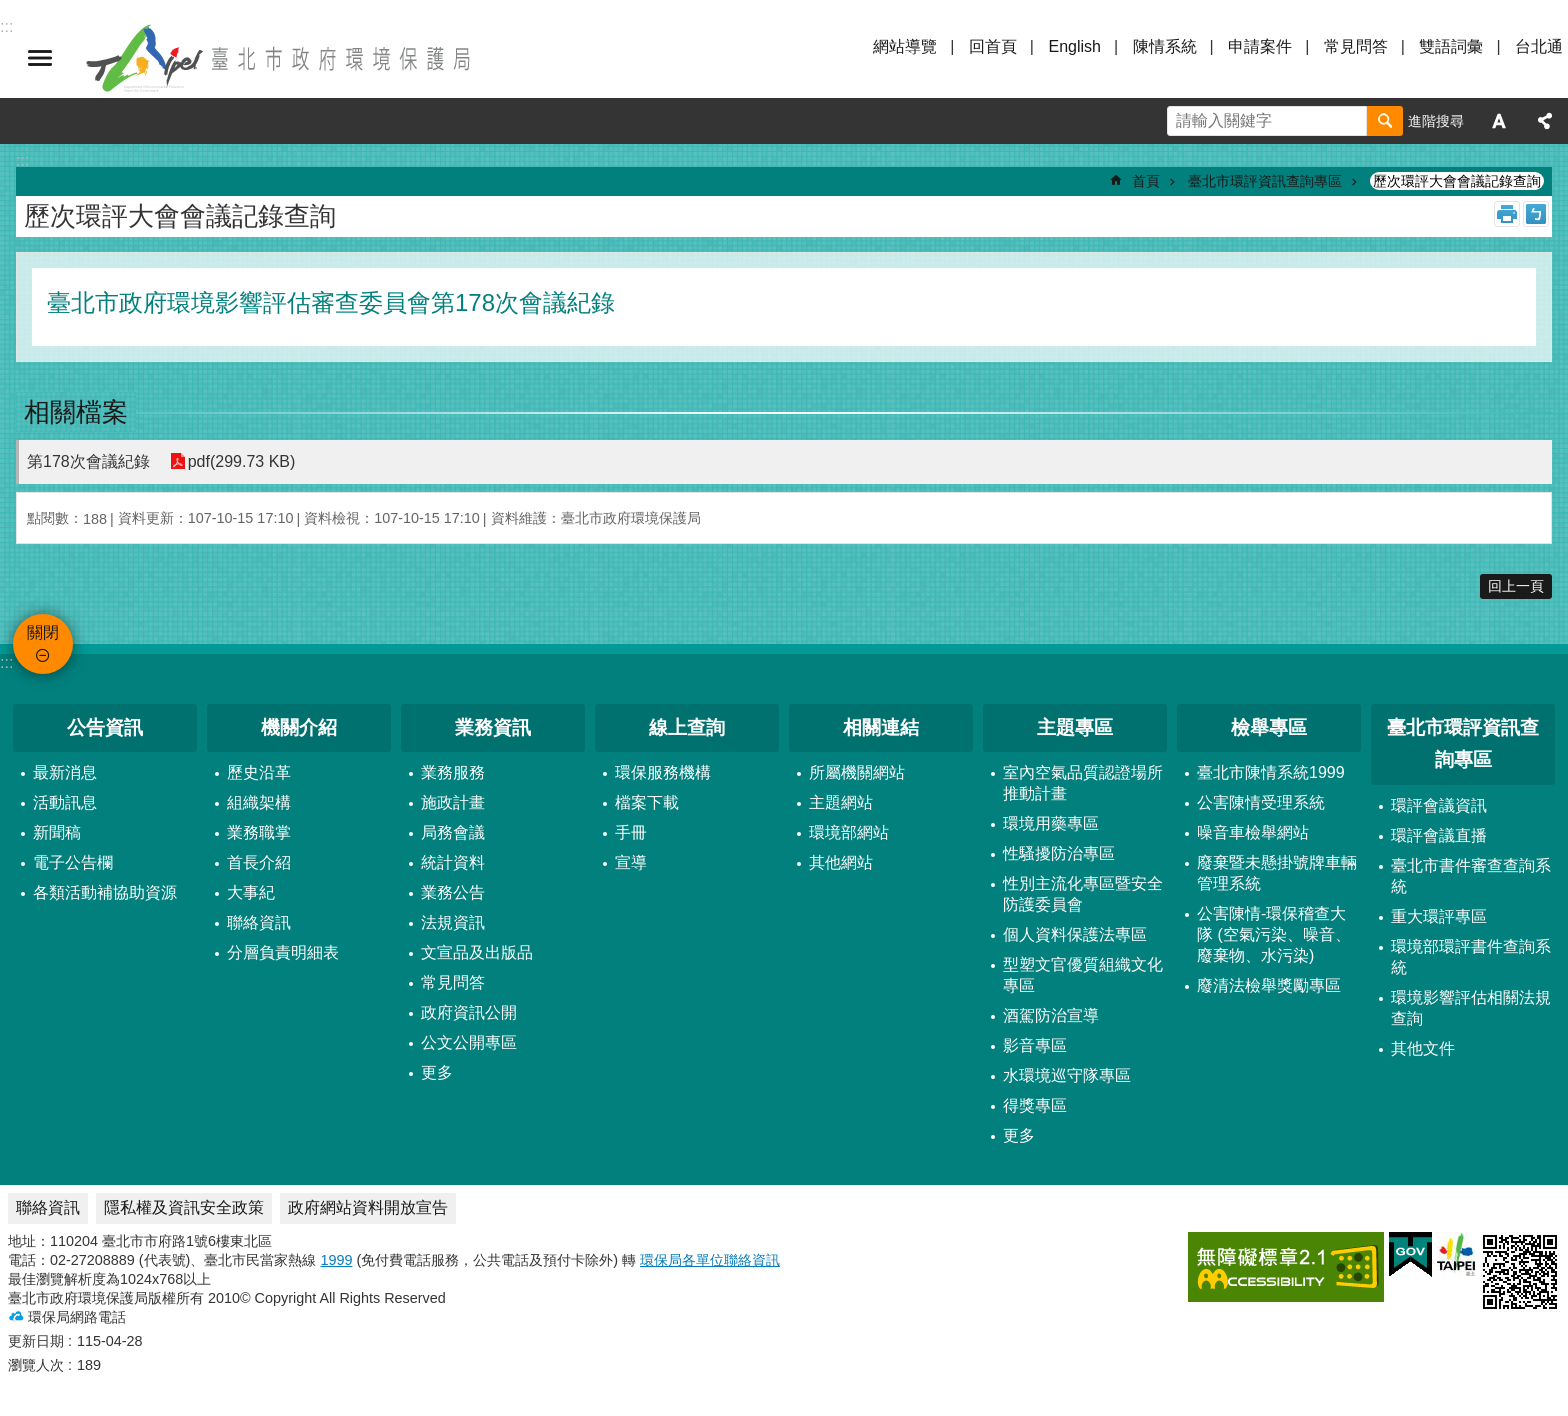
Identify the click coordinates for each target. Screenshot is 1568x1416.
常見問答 (1356, 46)
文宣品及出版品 (477, 952)
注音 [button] (1536, 214)
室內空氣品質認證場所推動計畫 (1083, 783)
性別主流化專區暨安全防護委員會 (1083, 894)
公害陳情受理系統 (1261, 802)
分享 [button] (1545, 121)
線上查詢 (687, 727)
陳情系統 (1165, 46)
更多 (437, 1072)
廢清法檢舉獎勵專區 (1269, 985)
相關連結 (881, 727)
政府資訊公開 (469, 1012)
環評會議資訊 (1439, 805)
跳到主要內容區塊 (10, 10)
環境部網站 (849, 832)
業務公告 (453, 892)
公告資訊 (105, 727)
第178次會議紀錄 (88, 461)
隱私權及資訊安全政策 (184, 1207)
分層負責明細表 (283, 952)
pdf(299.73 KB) (242, 461)
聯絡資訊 (259, 922)
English (1074, 46)
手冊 (631, 832)
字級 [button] (1499, 121)
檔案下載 (647, 802)
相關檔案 (76, 412)
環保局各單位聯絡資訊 (710, 1260)
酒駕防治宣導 (1051, 1015)
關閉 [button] (40, 58)
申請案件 (1260, 46)
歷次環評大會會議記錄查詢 (1457, 181)
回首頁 (993, 46)
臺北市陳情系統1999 (1271, 772)
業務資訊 (493, 727)
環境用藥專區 (1051, 823)
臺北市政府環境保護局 (280, 58)
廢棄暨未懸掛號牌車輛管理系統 (1277, 873)
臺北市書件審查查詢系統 (1471, 876)
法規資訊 (453, 922)
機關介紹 (299, 727)
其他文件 (1423, 1048)
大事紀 (251, 892)
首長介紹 (259, 862)
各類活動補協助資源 (105, 892)
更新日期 (36, 1341)
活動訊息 (65, 802)
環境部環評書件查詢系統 (1471, 957)
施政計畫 (453, 802)
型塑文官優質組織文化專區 (1083, 975)
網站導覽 (905, 46)
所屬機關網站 (857, 772)
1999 (336, 1260)
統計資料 (453, 862)
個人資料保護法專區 (1075, 934)
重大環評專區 (1439, 916)
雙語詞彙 (1451, 46)
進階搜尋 (1436, 121)
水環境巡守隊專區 (1067, 1075)
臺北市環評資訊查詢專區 (1265, 181)
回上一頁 (1516, 586)
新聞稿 (57, 832)
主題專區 (1075, 727)
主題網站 (841, 802)
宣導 (631, 862)
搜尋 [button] (1385, 121)
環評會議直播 (1439, 835)
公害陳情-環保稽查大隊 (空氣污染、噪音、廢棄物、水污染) (1274, 934)
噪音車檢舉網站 (1253, 832)
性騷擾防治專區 (1059, 853)
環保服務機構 (663, 772)
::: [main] (22, 160)
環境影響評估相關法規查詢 (1471, 1008)
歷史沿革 (259, 772)
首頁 (1146, 181)
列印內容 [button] (1507, 214)
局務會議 (453, 832)
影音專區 (1035, 1045)
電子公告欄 (73, 862)
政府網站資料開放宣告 (368, 1207)
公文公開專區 (469, 1042)
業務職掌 (259, 832)
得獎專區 (1035, 1105)
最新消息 (65, 772)
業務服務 (453, 772)
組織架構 (259, 802)
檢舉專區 (1269, 727)
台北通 (1539, 46)
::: (6, 662)
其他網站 (841, 862)
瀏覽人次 (36, 1365)
